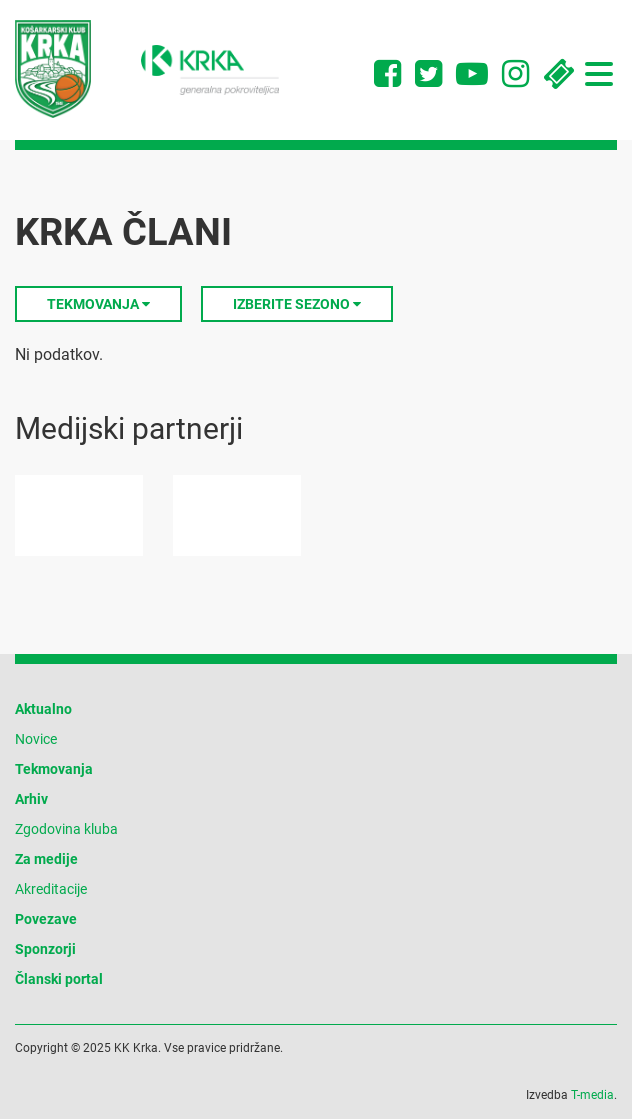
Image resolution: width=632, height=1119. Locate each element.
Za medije (46, 859)
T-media (592, 1095)
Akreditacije (51, 889)
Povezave (46, 919)
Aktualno (43, 709)
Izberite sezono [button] (297, 304)
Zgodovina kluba (66, 829)
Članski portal (59, 979)
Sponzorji (45, 949)
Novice (36, 739)
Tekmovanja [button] (98, 304)
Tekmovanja (54, 769)
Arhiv (31, 799)
